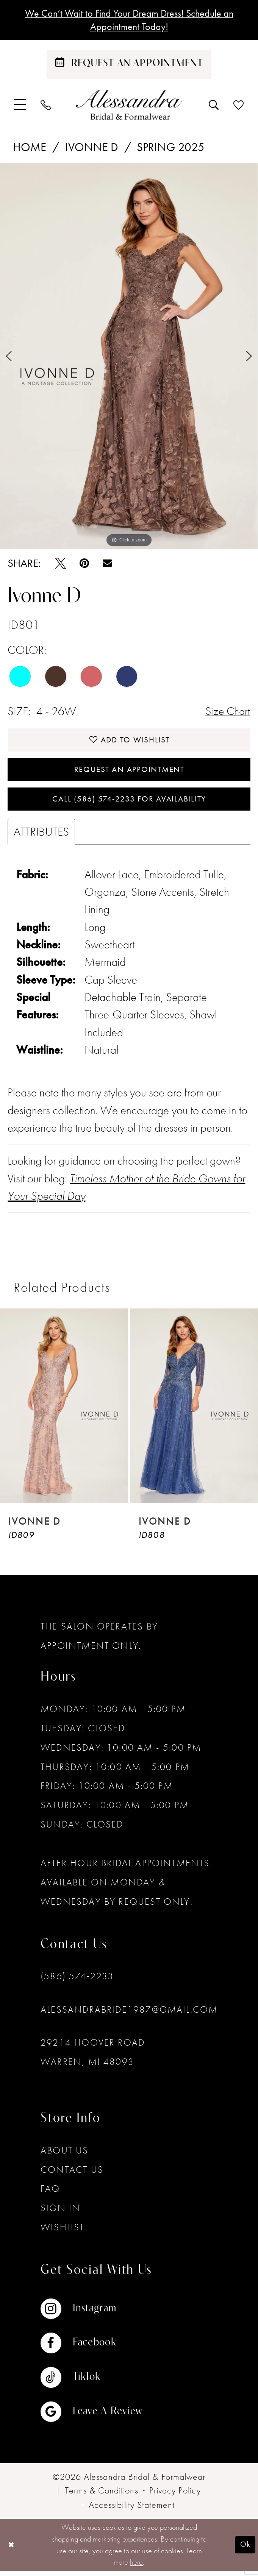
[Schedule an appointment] (129, 65)
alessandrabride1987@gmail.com (129, 2014)
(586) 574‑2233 (77, 1981)
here (136, 2567)
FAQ (50, 2194)
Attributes (41, 837)
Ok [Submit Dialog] (245, 2550)
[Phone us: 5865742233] (46, 105)
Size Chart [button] (226, 712)
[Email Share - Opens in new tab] (107, 564)
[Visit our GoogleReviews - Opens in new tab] (91, 2417)
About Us (64, 2155)
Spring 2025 (171, 148)
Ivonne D (91, 148)
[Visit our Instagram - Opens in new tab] (91, 2313)
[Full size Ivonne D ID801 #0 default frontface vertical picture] (129, 357)
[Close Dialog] (11, 2549)
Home (29, 148)
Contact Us (72, 2174)
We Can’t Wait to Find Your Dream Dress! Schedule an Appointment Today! (129, 20)
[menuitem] (20, 105)
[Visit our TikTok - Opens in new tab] (91, 2382)
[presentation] (64, 1410)
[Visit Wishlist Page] (239, 105)
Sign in (60, 2213)
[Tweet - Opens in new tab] (60, 564)
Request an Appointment (129, 773)
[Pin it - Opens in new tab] (84, 564)
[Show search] (214, 105)
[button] (20, 105)
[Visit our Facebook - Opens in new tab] (91, 2348)
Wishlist (62, 2232)
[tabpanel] (129, 357)
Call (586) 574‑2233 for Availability (129, 803)
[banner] (129, 106)
